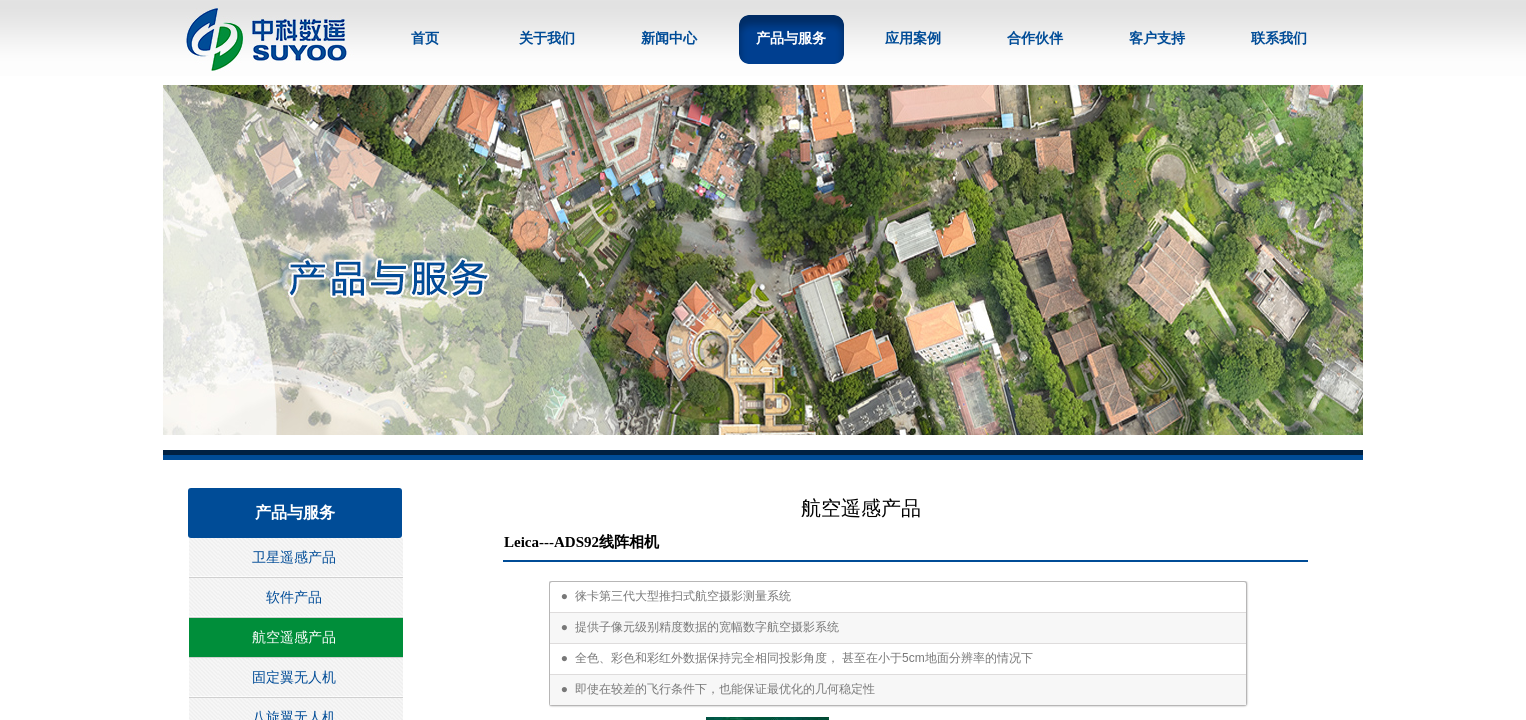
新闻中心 (669, 38)
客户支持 (1157, 38)
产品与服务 (791, 38)
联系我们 (1279, 38)
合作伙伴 (1035, 38)
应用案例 (913, 38)
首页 (425, 38)
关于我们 (547, 38)
